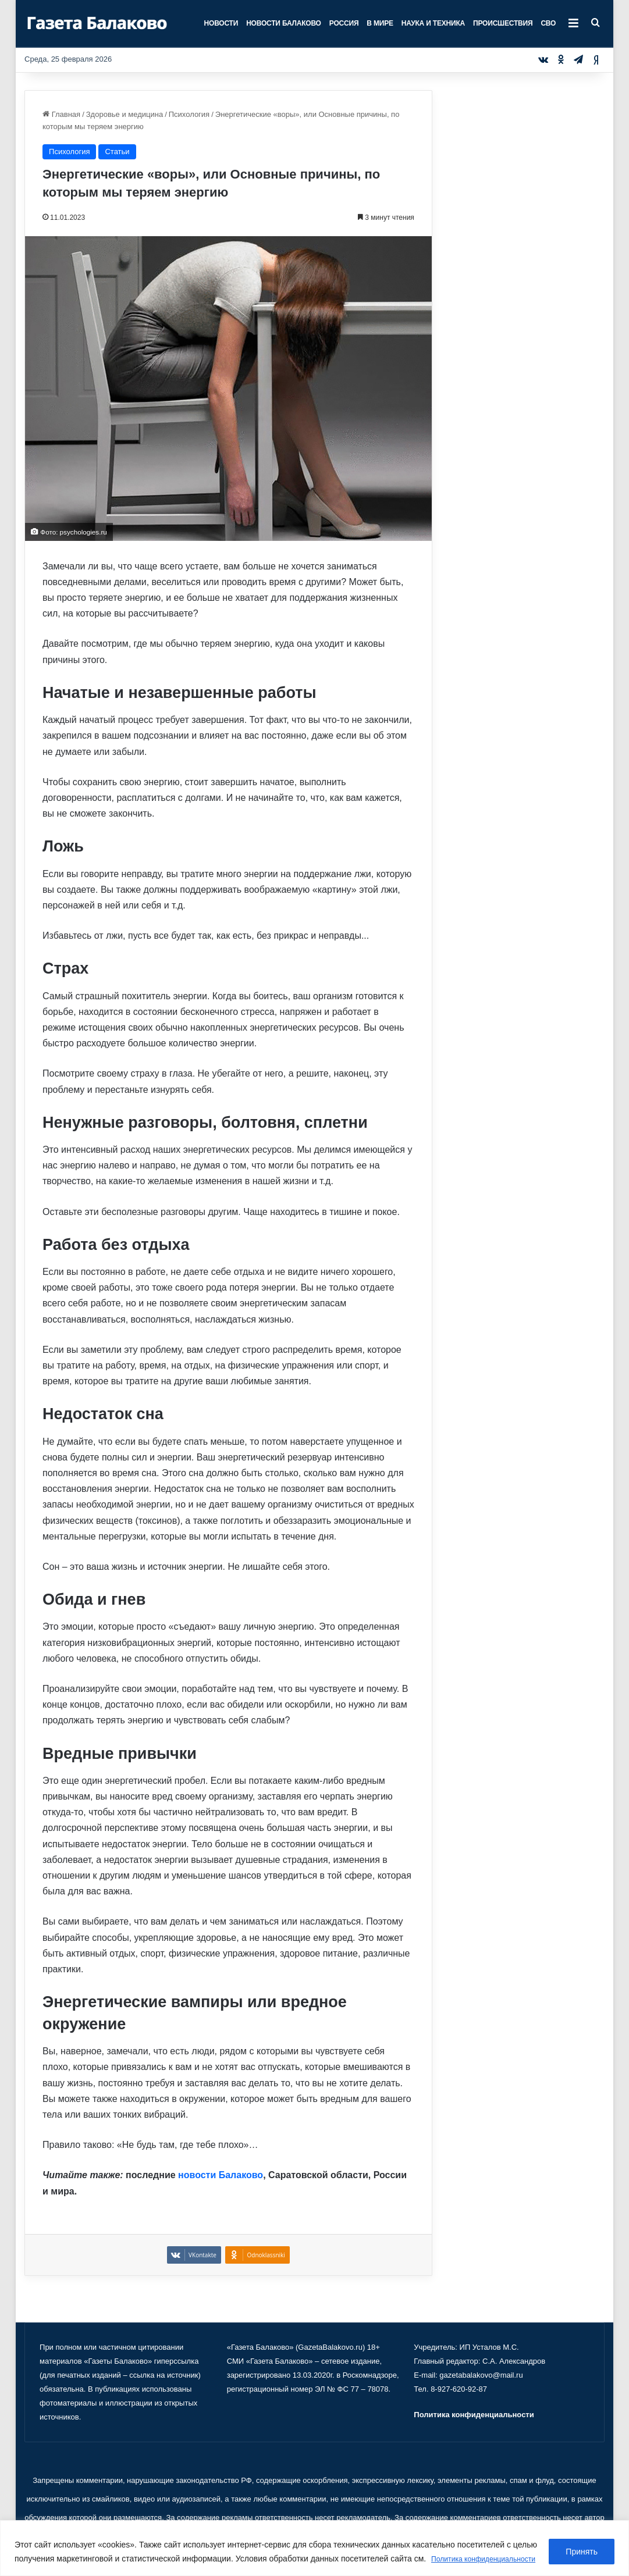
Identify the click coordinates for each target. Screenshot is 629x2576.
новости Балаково (220, 2175)
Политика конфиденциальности (77, 2559)
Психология (189, 114)
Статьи (117, 151)
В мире (380, 23)
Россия (344, 23)
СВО (548, 23)
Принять (582, 2545)
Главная (61, 114)
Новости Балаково (283, 23)
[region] (314, 2541)
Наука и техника (433, 23)
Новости (221, 23)
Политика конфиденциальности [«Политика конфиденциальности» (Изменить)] (474, 2414)
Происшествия (502, 23)
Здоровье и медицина (124, 114)
